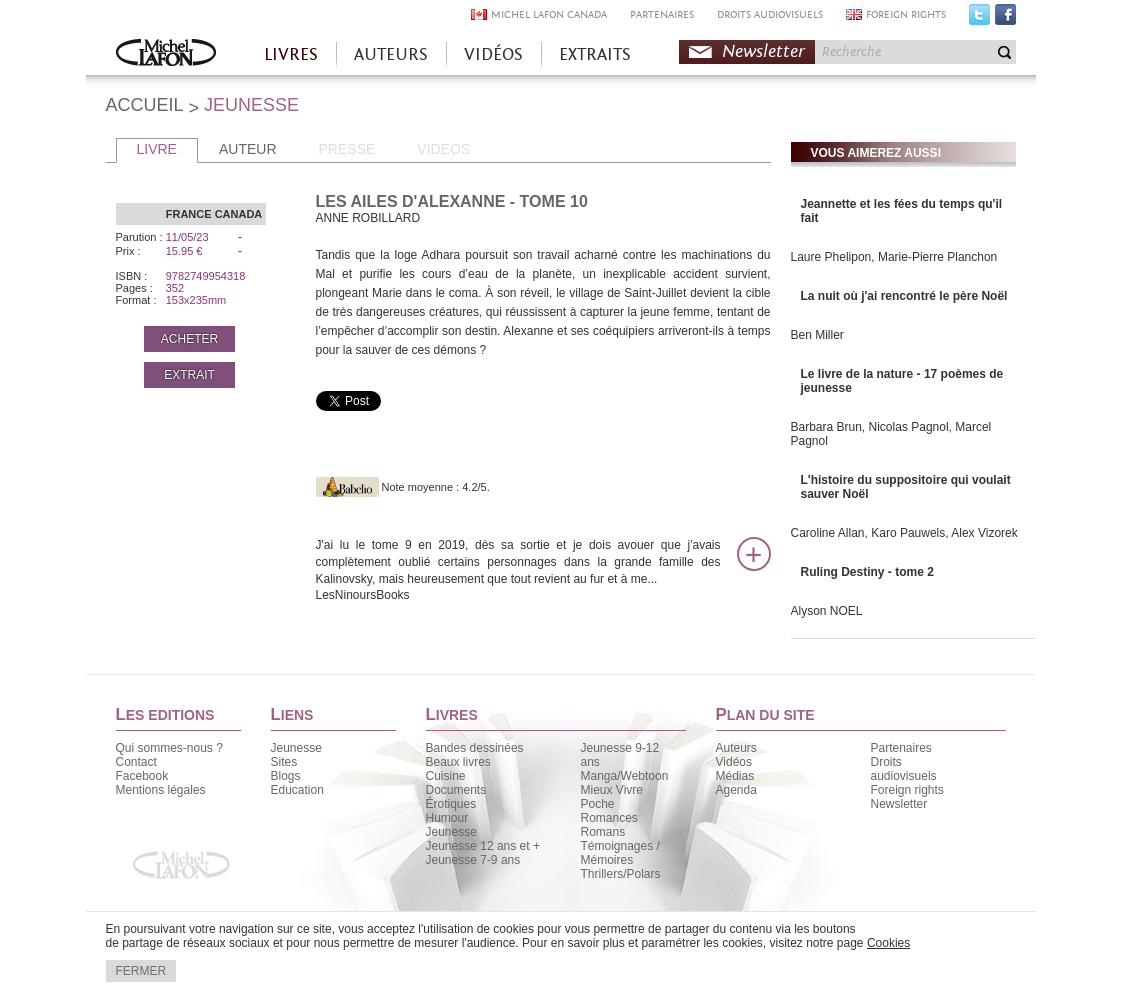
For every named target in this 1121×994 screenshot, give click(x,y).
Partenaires (901, 748)
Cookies (888, 943)
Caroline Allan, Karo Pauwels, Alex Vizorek (904, 533)
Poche (598, 804)
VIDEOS (443, 149)
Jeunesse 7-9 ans (473, 860)
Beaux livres (458, 762)
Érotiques (451, 804)
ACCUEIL (145, 105)
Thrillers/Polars (621, 874)
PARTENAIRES (662, 14)
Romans (603, 832)
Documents (456, 790)
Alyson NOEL (827, 611)
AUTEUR (248, 149)
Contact (136, 762)
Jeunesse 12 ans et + (483, 846)
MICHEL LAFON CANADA (549, 14)
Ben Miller (817, 335)
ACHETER (189, 339)
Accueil (166, 54)
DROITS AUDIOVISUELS (770, 14)
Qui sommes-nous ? (169, 748)
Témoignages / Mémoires (620, 853)
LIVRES (291, 54)
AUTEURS (391, 54)
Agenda (736, 790)
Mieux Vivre (612, 790)
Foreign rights (907, 790)
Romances (609, 818)
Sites (284, 762)
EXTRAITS (595, 54)
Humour (447, 818)
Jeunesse (296, 748)
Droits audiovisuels (904, 769)
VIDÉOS (493, 54)
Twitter (979, 19)
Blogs (286, 776)
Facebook (1005, 19)
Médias (735, 776)
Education (297, 790)
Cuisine (446, 776)
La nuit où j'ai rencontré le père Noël (904, 296)
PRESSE (347, 149)
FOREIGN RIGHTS (906, 14)
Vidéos (734, 762)
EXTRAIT (189, 375)
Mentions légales (161, 790)
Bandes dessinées (475, 748)
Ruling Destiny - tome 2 (867, 572)
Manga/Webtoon (625, 776)
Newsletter (763, 51)
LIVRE (157, 149)
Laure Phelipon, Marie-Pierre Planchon (894, 257)
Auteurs (736, 748)
